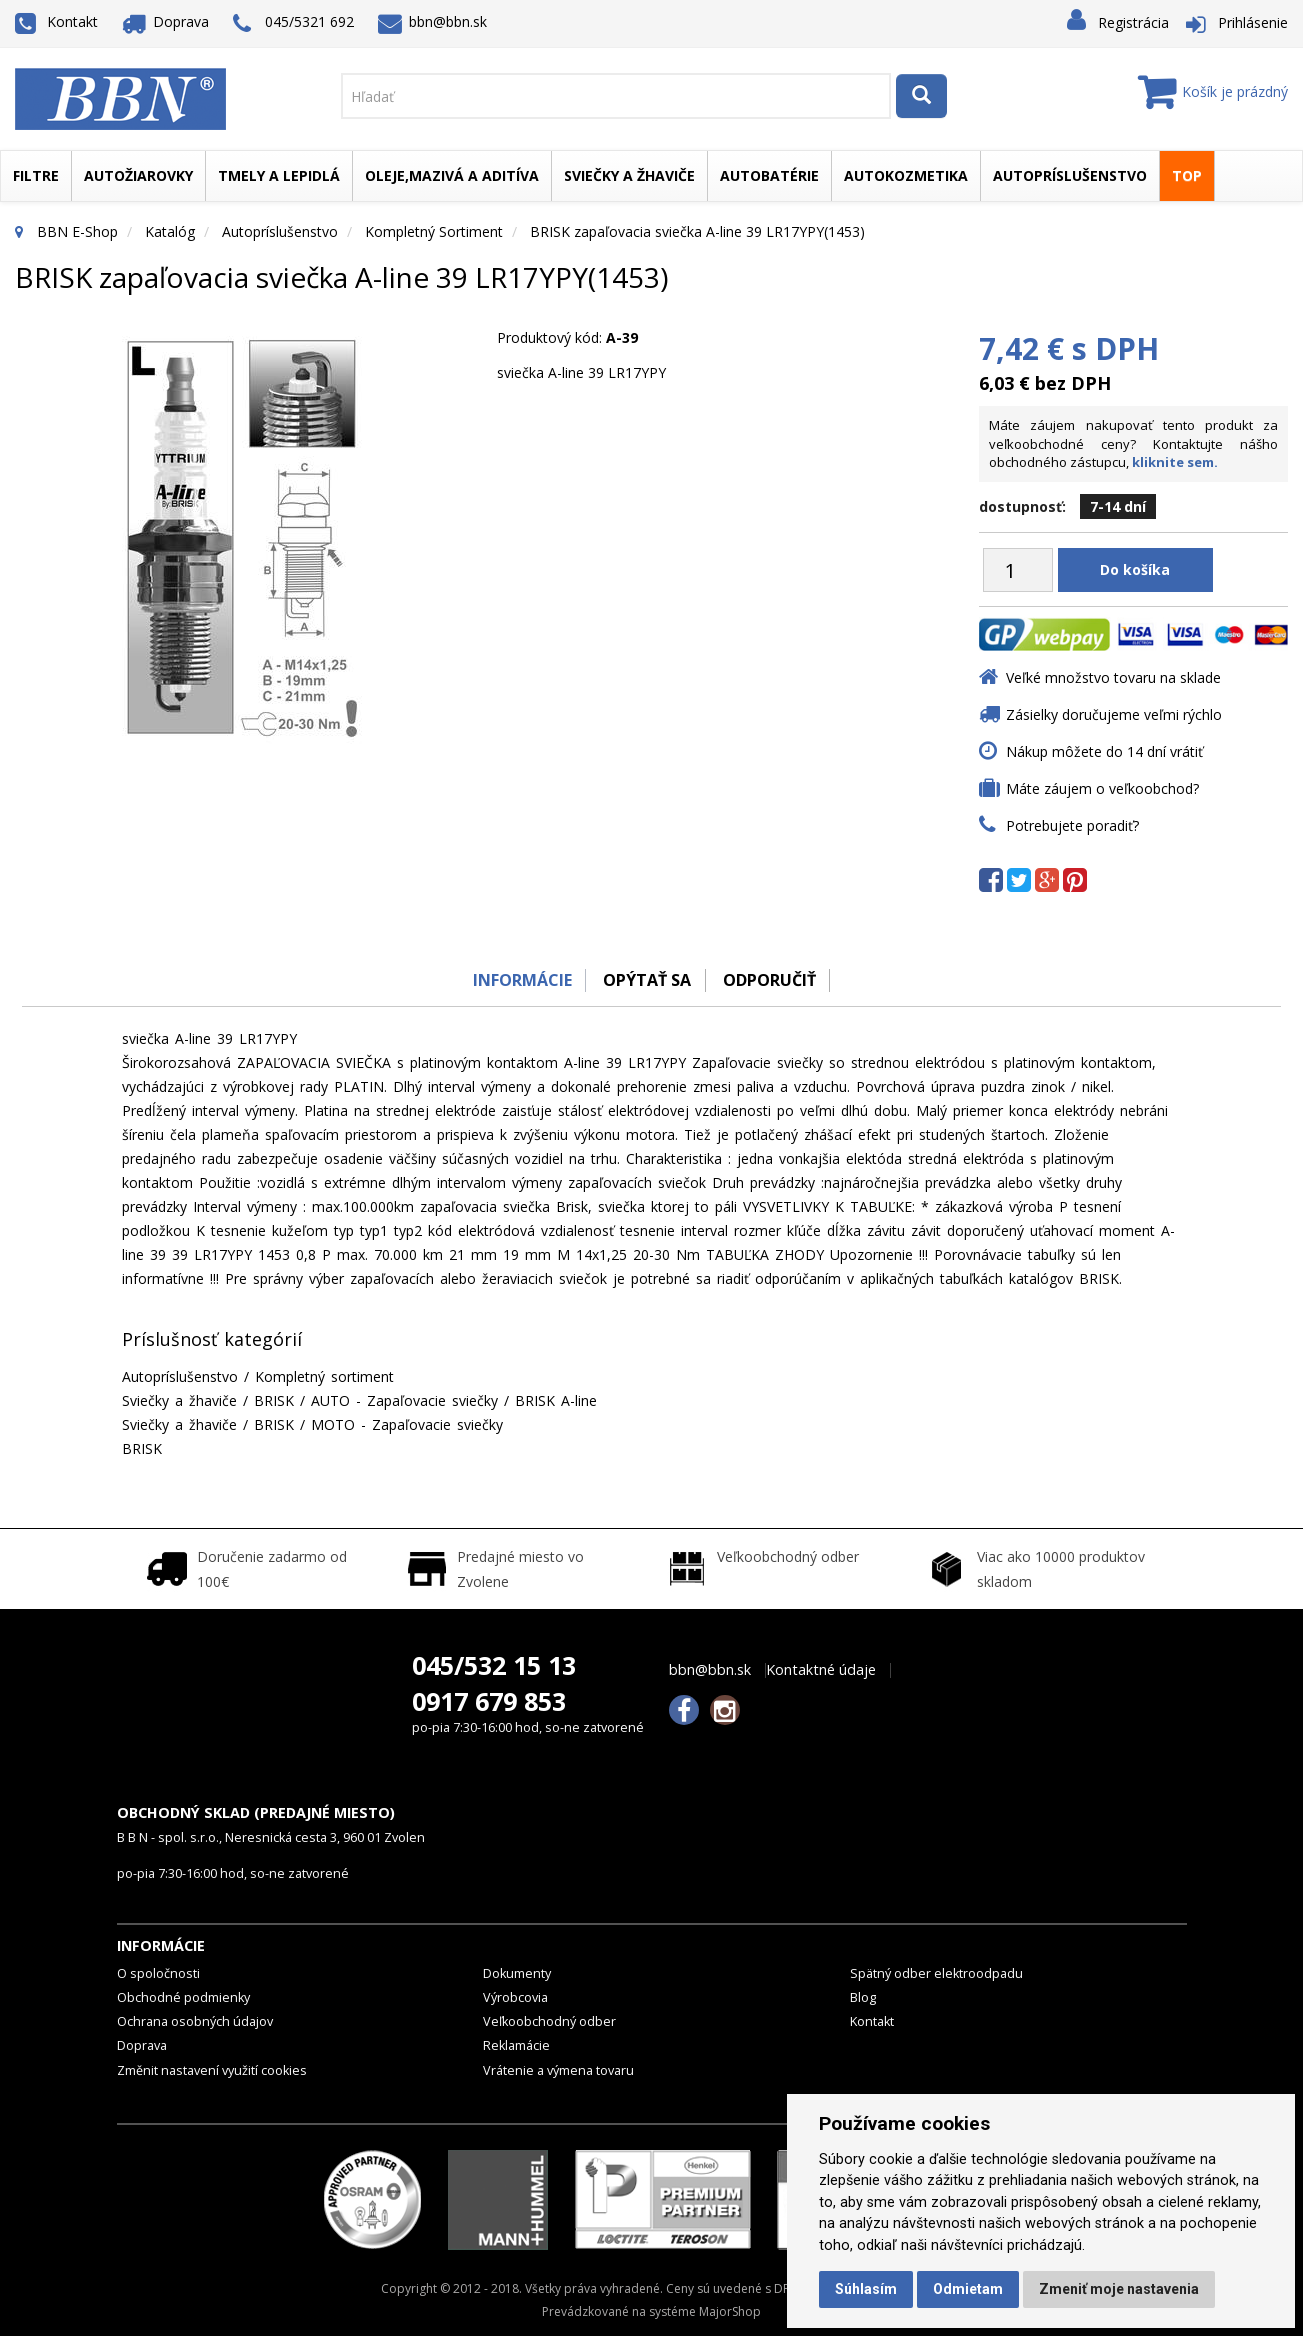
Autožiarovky (138, 175)
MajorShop (730, 2311)
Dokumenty (517, 1973)
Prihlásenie (1253, 22)
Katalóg (170, 231)
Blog (863, 1997)
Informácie (518, 980)
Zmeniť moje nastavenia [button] (1119, 2289)
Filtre (36, 175)
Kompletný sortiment (434, 231)
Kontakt (56, 21)
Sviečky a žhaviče (629, 175)
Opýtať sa (647, 980)
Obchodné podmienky (183, 1997)
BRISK (274, 1400)
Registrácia (1133, 22)
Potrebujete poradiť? (1072, 825)
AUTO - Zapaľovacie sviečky (404, 1400)
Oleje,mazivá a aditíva (452, 175)
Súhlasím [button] (866, 2289)
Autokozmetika (906, 175)
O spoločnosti (158, 1973)
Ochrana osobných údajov (195, 2021)
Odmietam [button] (968, 2289)
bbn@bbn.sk (433, 21)
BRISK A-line (556, 1400)
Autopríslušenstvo (1070, 175)
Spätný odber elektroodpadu (936, 1973)
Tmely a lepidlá (279, 175)
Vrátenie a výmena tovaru (558, 2070)
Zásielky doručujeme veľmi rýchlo (1114, 714)
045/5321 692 (293, 23)
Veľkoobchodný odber (549, 2021)
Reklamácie (516, 2045)
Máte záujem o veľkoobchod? (1102, 788)
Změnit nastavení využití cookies (212, 2070)
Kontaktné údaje (821, 1670)
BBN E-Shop (77, 231)
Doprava (166, 21)
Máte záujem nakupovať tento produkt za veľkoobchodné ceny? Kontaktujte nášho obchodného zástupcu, (1133, 443)
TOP (1187, 175)
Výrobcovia (515, 1997)
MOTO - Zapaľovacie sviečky (407, 1424)
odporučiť (772, 980)
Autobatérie (769, 175)
